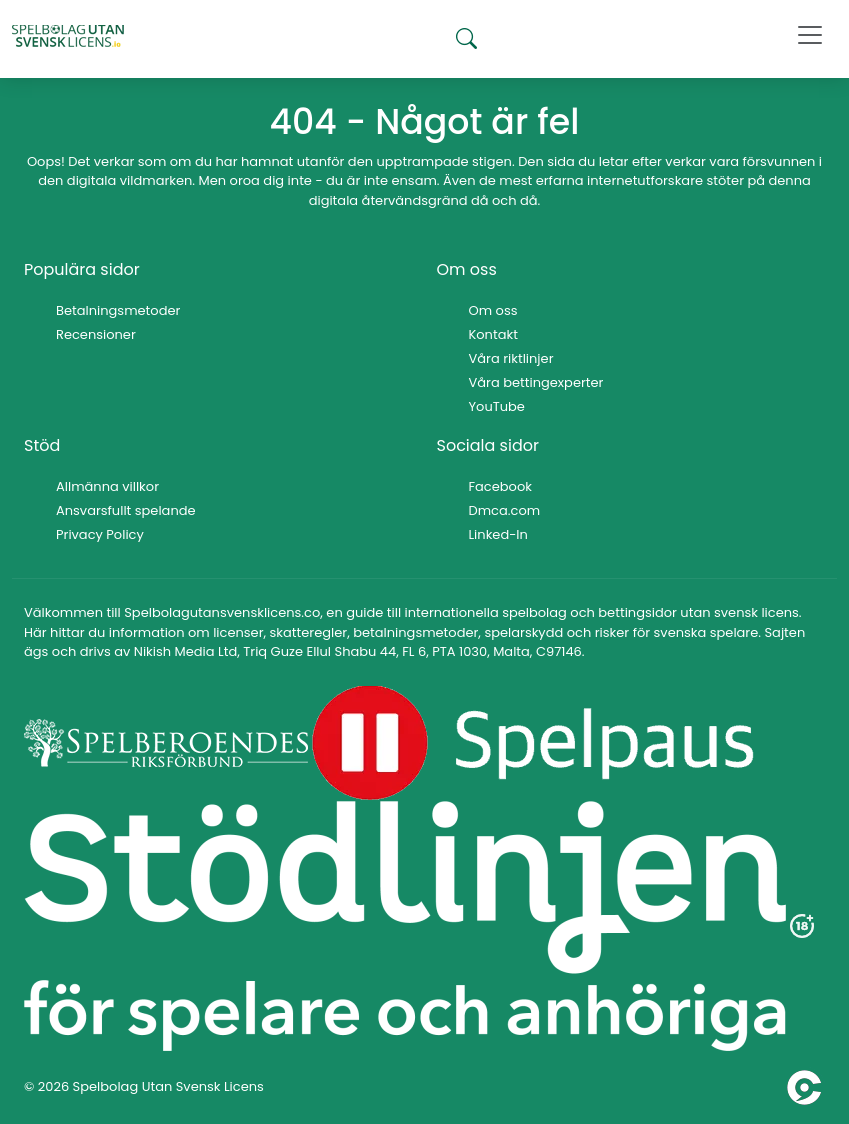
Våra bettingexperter (536, 382)
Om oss (493, 310)
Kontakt (493, 334)
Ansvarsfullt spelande (126, 510)
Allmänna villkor (107, 486)
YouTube (497, 406)
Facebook (500, 486)
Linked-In (498, 534)
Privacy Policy (100, 534)
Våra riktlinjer (511, 358)
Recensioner (96, 334)
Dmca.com (505, 510)
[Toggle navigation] (810, 35)
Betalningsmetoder (118, 310)
